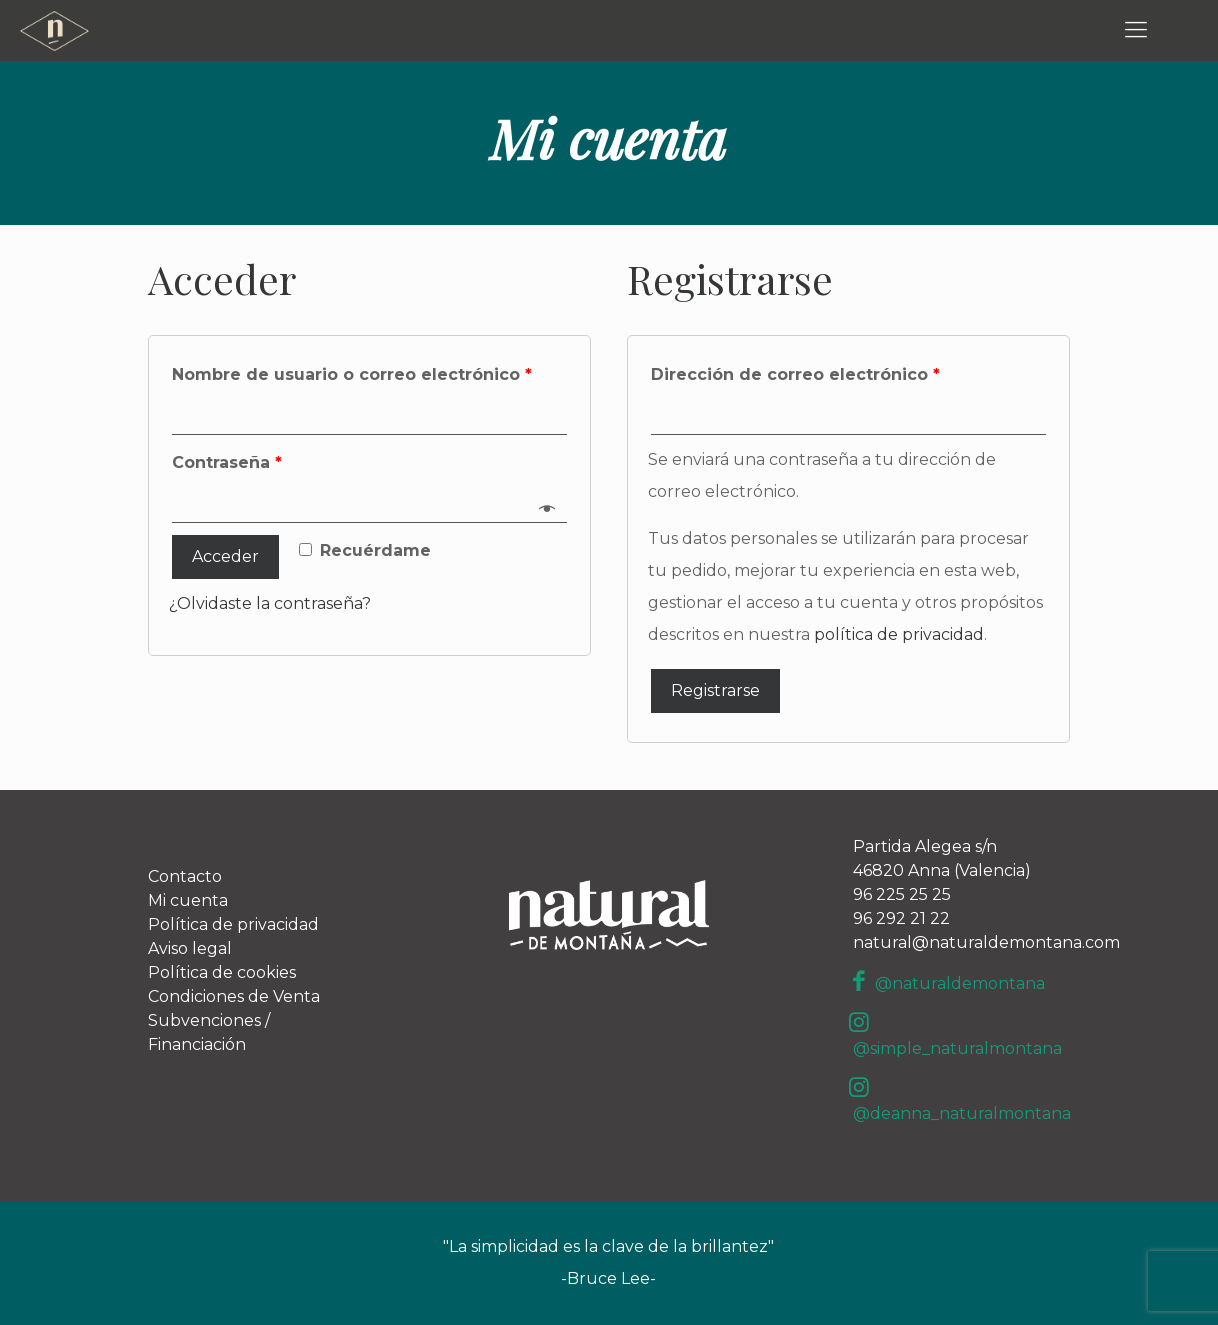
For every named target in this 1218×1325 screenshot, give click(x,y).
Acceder (225, 556)
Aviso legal (190, 948)
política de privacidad (899, 634)
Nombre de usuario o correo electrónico (352, 374)
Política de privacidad (233, 924)
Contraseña (227, 462)
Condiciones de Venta (234, 996)
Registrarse (715, 690)
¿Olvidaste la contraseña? (270, 603)
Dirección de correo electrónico (795, 374)
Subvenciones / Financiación (209, 1032)
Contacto (185, 876)
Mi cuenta (188, 900)
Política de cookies (222, 972)
